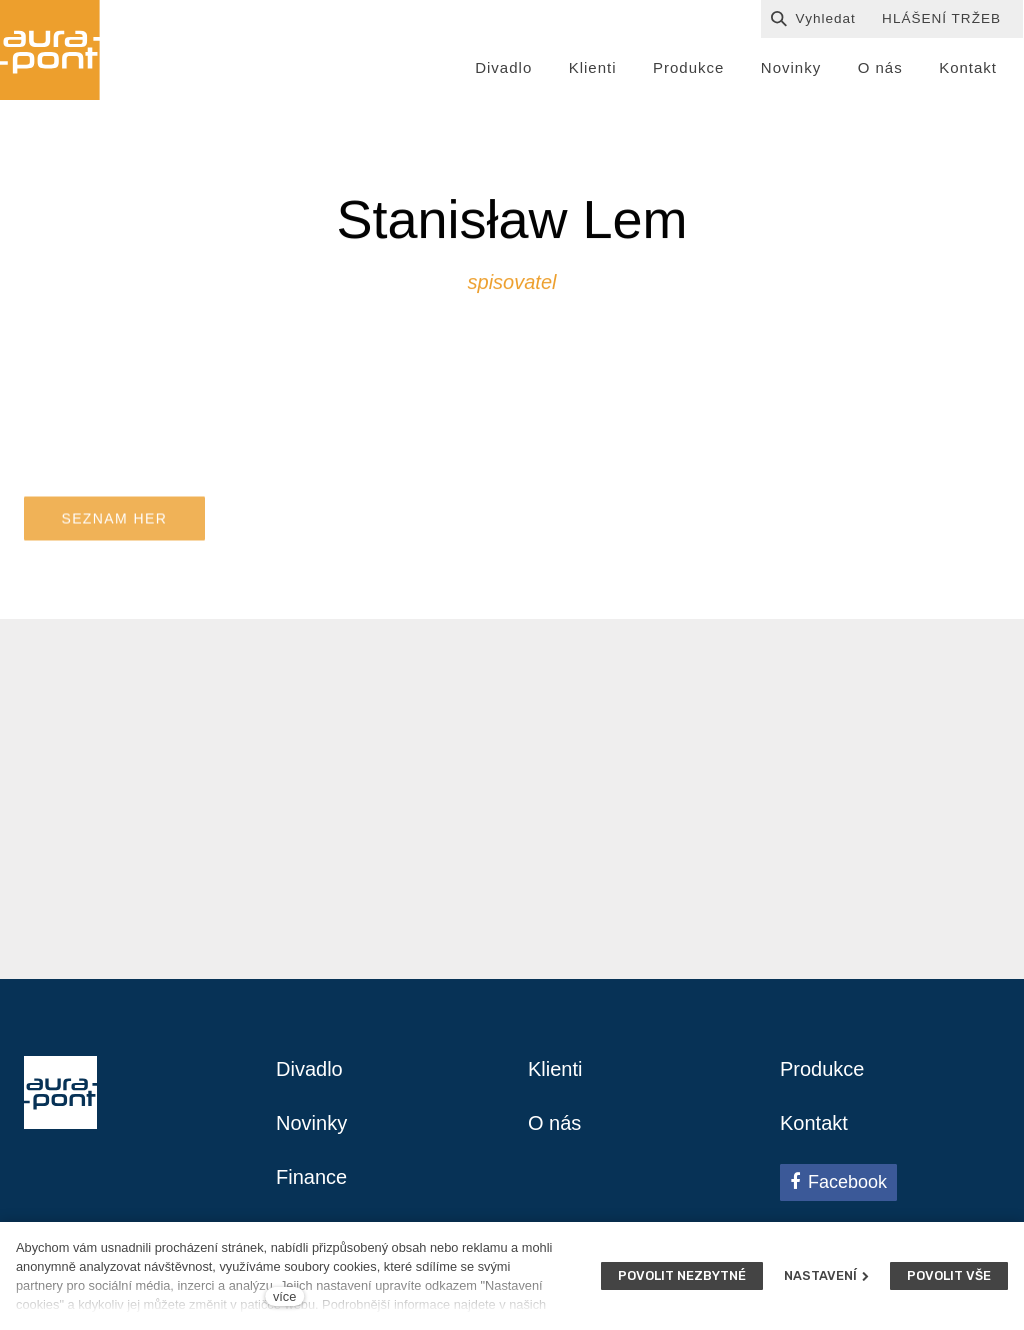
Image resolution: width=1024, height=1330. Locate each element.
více (284, 1296)
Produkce (822, 1069)
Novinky (311, 1123)
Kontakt (814, 1123)
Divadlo (309, 1069)
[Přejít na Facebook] (838, 1182)
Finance (311, 1177)
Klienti (555, 1069)
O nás (554, 1123)
